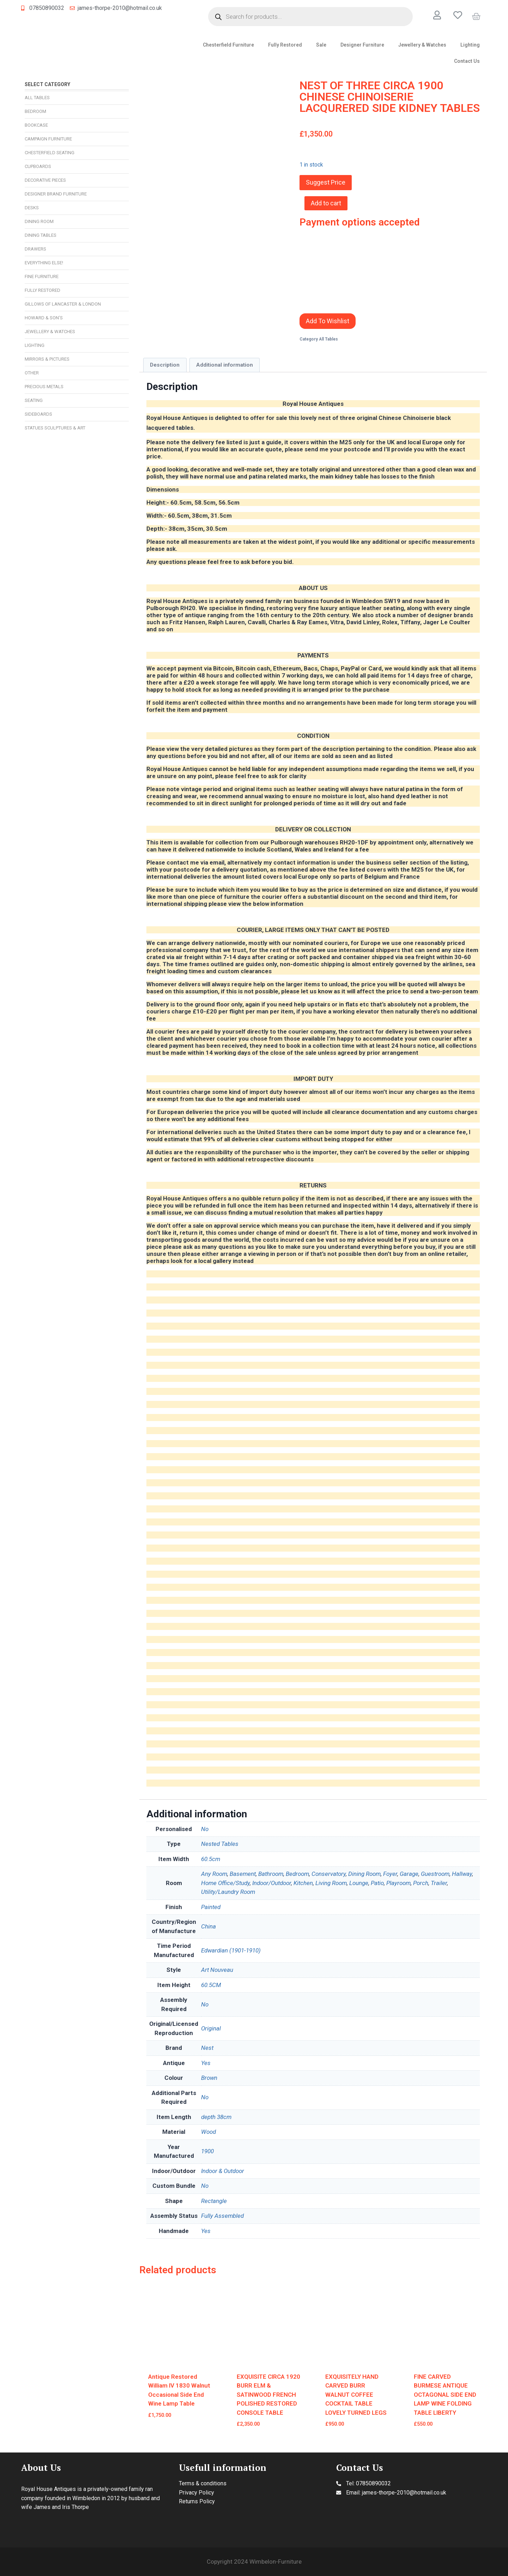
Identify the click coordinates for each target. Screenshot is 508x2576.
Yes (206, 2062)
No (204, 1828)
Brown (209, 2077)
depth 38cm (216, 2116)
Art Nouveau (217, 1969)
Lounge (358, 1882)
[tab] (165, 365)
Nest (207, 2047)
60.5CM (211, 1984)
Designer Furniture (362, 45)
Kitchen (303, 1882)
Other (32, 372)
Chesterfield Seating (49, 152)
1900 (207, 2151)
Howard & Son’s (44, 317)
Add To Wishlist (327, 321)
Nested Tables (219, 1843)
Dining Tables (40, 235)
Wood (208, 2131)
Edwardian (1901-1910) (231, 1950)
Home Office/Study (225, 1882)
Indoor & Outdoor (222, 2170)
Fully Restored (285, 45)
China (208, 1926)
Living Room (331, 1882)
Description (165, 365)
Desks (32, 207)
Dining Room (39, 221)
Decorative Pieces (45, 180)
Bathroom (270, 1873)
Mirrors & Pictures (47, 359)
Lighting (470, 45)
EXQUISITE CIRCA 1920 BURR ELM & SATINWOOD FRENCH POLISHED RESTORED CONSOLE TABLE (268, 2394)
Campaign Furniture (48, 139)
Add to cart (326, 203)
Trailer (439, 1882)
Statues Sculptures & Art (55, 428)
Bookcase (36, 125)
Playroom (398, 1882)
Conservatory (329, 1873)
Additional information (224, 365)
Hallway (462, 1873)
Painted (210, 1906)
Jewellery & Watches (422, 45)
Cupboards (38, 166)
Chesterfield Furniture (228, 45)
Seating (34, 400)
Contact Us (467, 61)
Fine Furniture (42, 276)
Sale (321, 45)
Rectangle (214, 2200)
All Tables (37, 97)
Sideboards (38, 414)
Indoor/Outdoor (271, 1882)
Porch (420, 1882)
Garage (409, 1873)
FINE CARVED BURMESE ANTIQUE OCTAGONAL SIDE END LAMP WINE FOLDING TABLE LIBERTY (445, 2394)
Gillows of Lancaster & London (63, 304)
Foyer (390, 1873)
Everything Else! (44, 262)
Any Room (214, 1873)
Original (211, 2028)
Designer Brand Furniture (56, 194)
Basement (243, 1873)
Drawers (35, 249)
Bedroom (35, 111)
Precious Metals (44, 386)
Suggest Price (325, 182)
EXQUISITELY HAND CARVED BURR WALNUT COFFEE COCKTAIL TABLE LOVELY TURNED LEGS (356, 2394)
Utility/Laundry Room (228, 1891)
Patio (377, 1882)
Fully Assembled (222, 2215)
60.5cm (210, 1858)
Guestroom (435, 1873)
